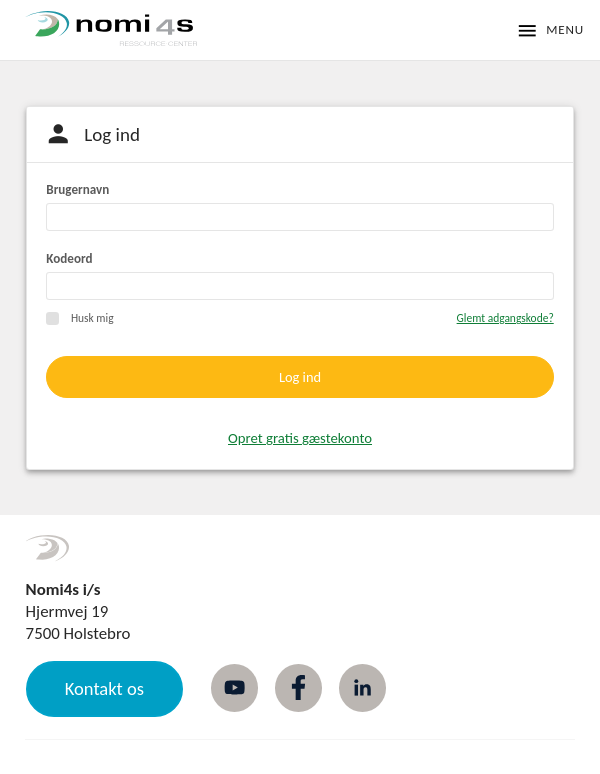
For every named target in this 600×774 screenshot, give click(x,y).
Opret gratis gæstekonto (300, 438)
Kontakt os (104, 688)
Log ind (300, 377)
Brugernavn (77, 190)
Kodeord (69, 259)
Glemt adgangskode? (505, 318)
